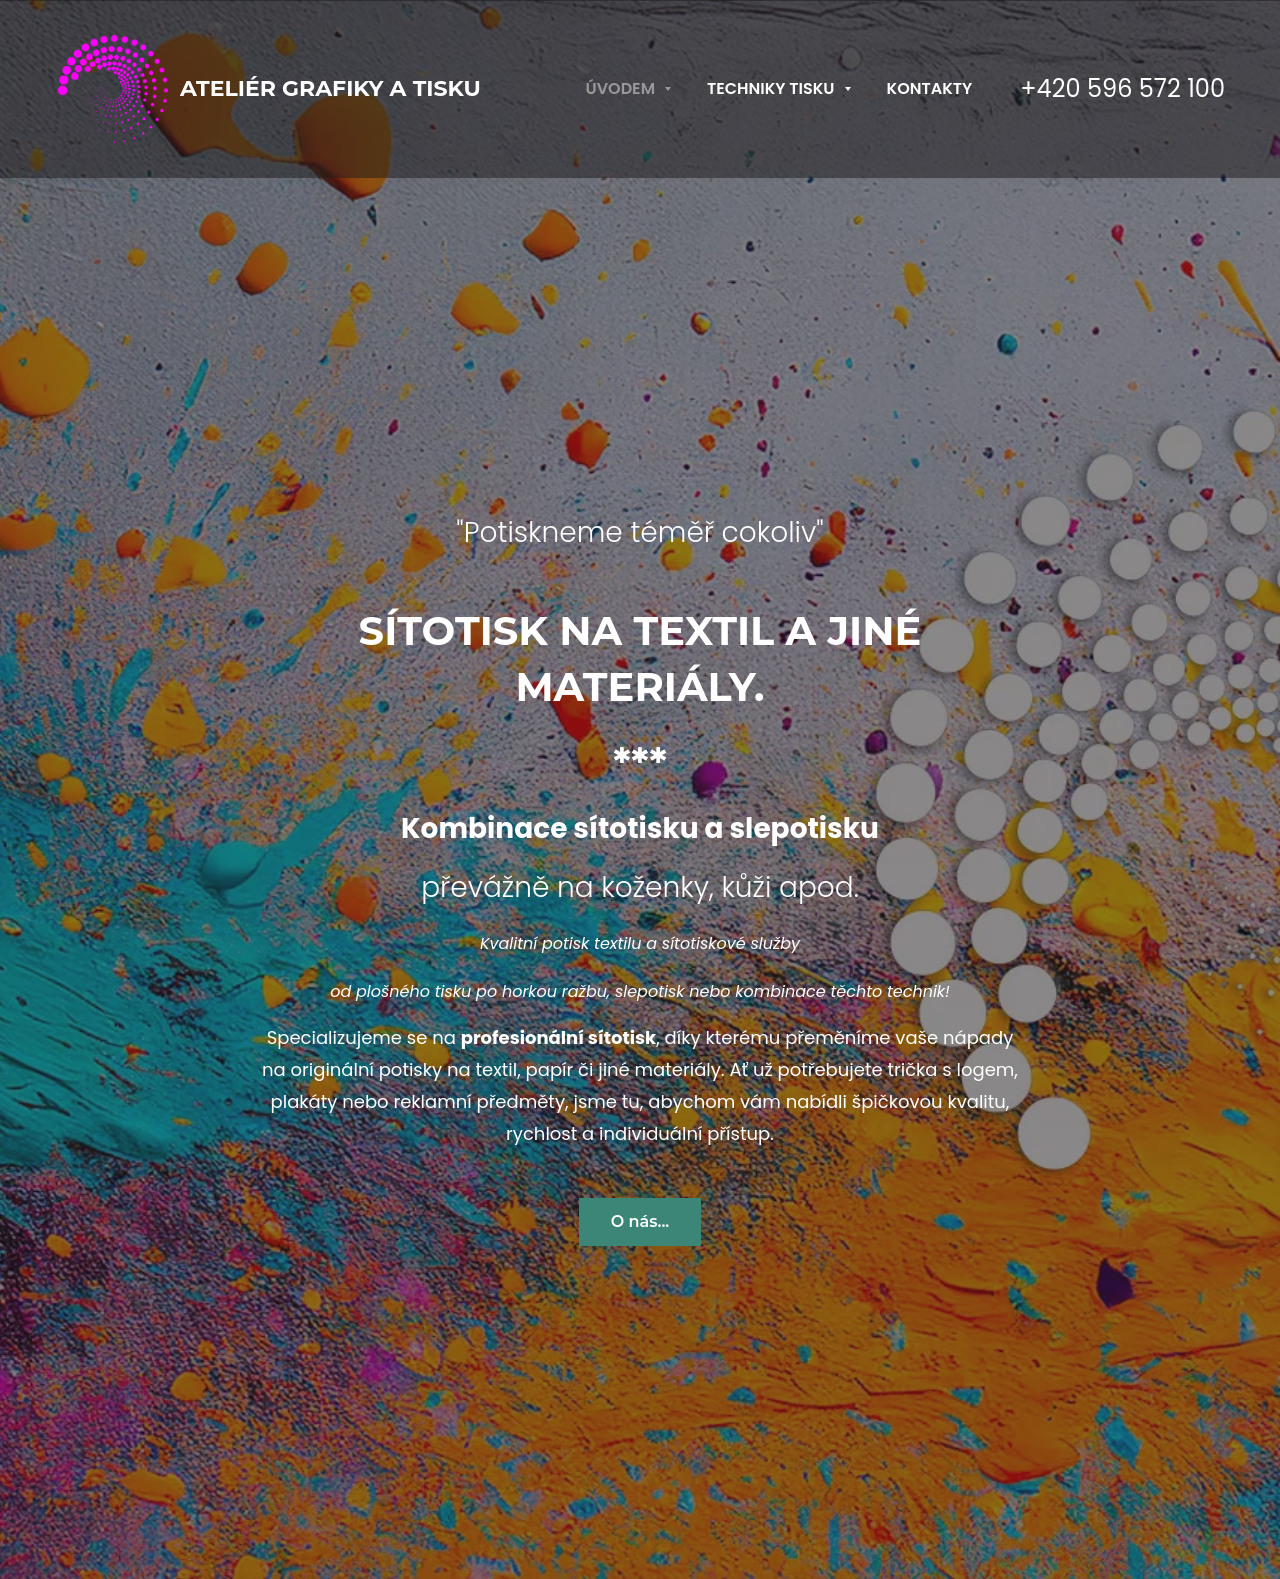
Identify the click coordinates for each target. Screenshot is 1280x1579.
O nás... (640, 1221)
